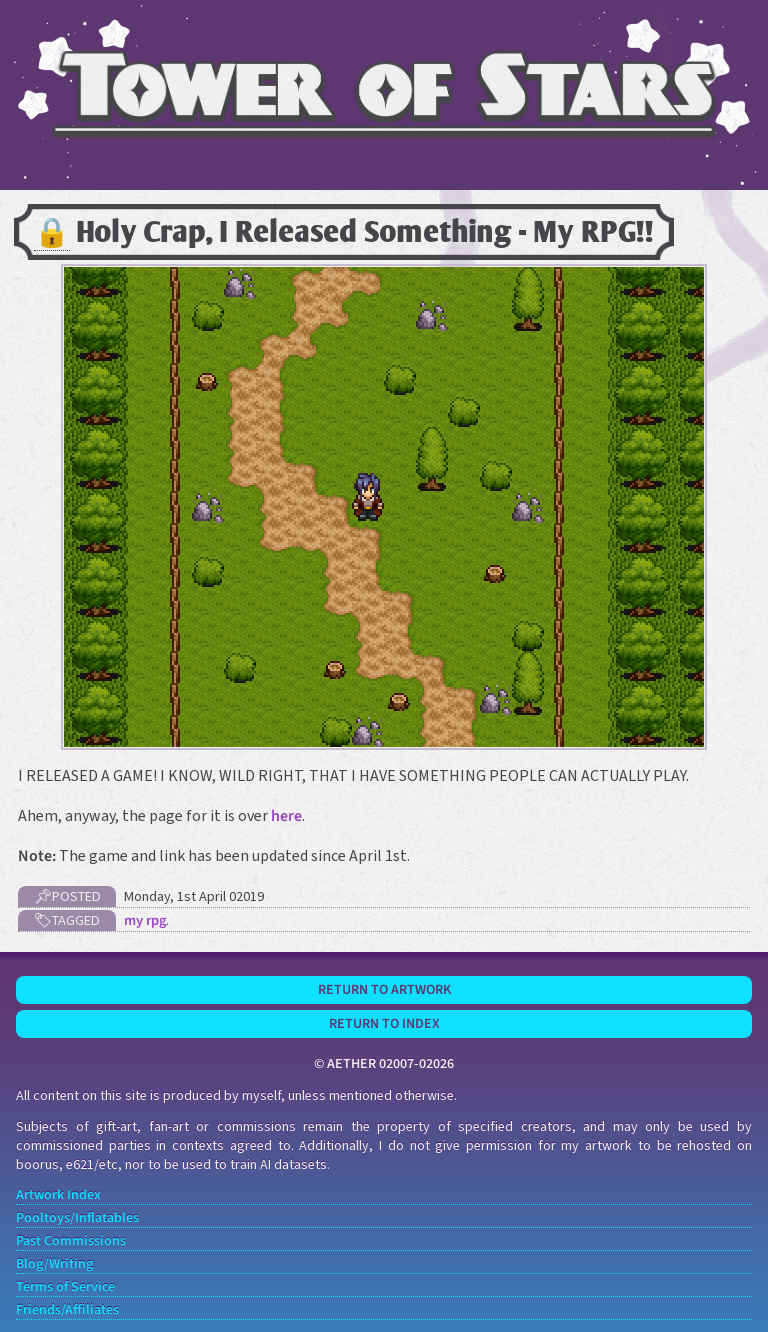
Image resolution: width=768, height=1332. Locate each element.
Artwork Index (58, 1195)
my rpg (145, 920)
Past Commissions (71, 1241)
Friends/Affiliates (67, 1310)
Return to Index (384, 1024)
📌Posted (67, 896)
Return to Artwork (384, 990)
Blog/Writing (54, 1264)
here (286, 816)
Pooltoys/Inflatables (77, 1218)
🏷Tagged (67, 920)
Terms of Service (65, 1287)
